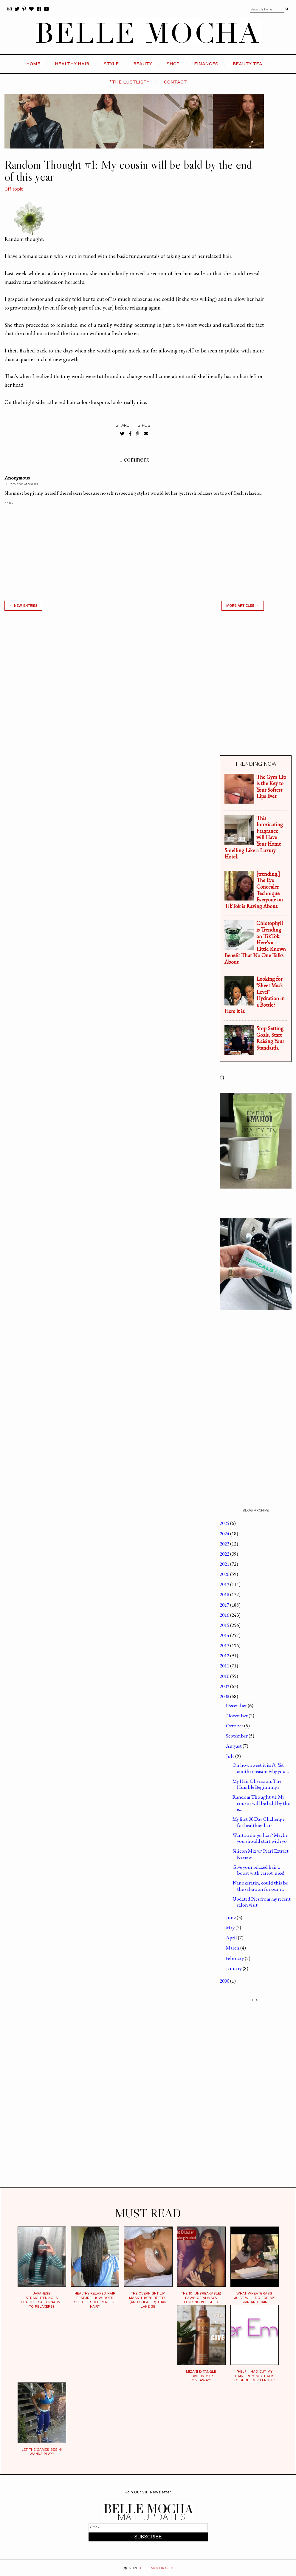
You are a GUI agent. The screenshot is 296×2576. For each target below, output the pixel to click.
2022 (225, 1554)
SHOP (173, 63)
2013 (225, 1645)
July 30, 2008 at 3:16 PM (21, 484)
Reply (8, 503)
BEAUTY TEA (247, 63)
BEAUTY (142, 63)
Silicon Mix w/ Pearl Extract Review (261, 1854)
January (234, 1968)
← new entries (23, 606)
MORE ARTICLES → (242, 606)
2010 (225, 1676)
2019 (225, 1584)
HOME (33, 63)
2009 (225, 1686)
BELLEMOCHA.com (156, 2568)
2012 (225, 1655)
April (232, 1937)
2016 (225, 1615)
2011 (225, 1665)
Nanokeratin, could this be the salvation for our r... (260, 1885)
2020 (225, 1574)
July (230, 1756)
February (235, 1958)
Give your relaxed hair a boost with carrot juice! (258, 1870)
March (233, 1947)
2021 (225, 1564)
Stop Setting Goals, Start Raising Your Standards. (270, 1038)
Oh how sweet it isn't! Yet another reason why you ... (261, 1768)
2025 (225, 1523)
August (234, 1746)
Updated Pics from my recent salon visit (262, 1902)
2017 (225, 1605)
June (231, 1917)
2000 (225, 1981)
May (230, 1927)
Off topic (13, 189)
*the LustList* (129, 82)
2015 (225, 1625)
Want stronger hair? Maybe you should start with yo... (261, 1838)
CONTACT (175, 82)
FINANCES (206, 63)
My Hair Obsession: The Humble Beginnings (257, 1784)
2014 (225, 1635)
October (235, 1725)
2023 (225, 1543)
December (237, 1705)
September (237, 1735)
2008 (225, 1696)
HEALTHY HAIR (72, 63)
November (237, 1715)
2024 (225, 1533)
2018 (225, 1594)
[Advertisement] (134, 690)
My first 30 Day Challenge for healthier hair (259, 1822)
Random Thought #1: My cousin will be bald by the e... (261, 1803)
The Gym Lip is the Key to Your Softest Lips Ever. (271, 786)
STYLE (111, 63)
